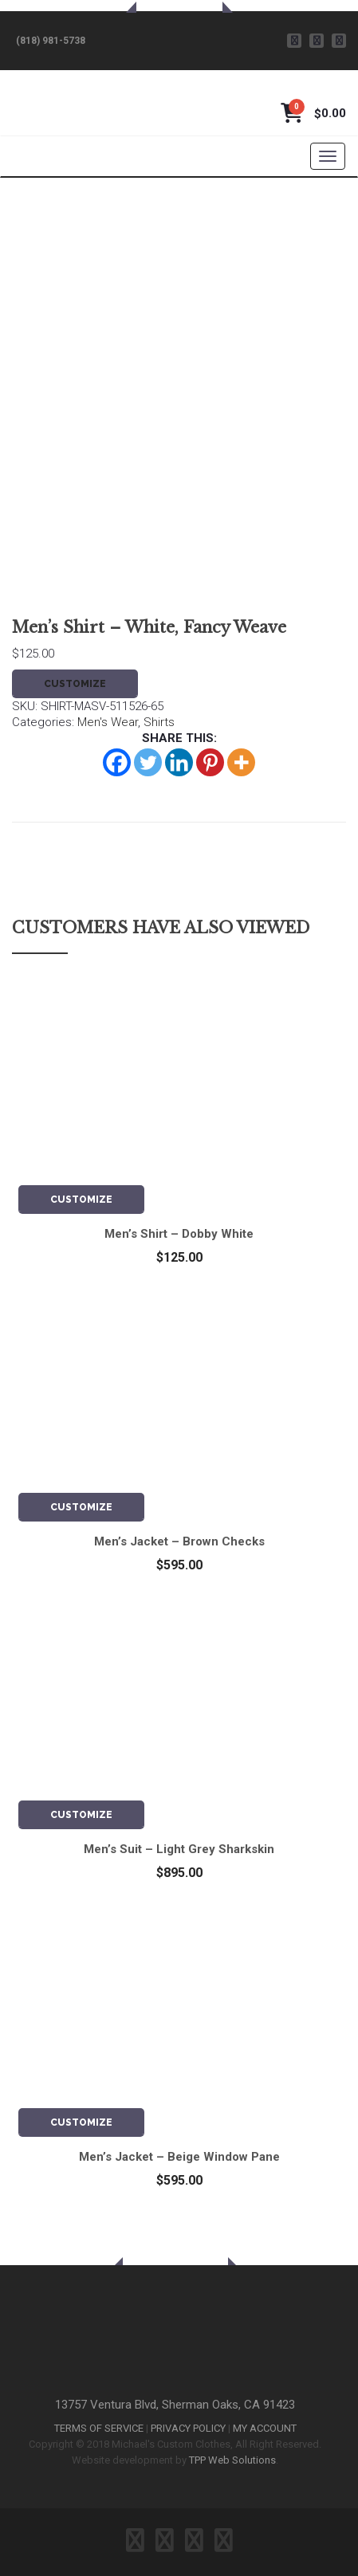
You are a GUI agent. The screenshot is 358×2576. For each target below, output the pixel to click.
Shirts (159, 722)
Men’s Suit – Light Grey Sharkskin (179, 1849)
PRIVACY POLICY (188, 2428)
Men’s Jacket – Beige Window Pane (179, 2157)
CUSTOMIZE (75, 683)
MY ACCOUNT (265, 2428)
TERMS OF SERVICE (99, 2428)
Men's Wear (107, 722)
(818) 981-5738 (50, 40)
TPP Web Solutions (232, 2460)
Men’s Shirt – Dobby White (179, 1234)
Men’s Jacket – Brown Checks (179, 1541)
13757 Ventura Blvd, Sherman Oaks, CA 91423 (175, 2404)
